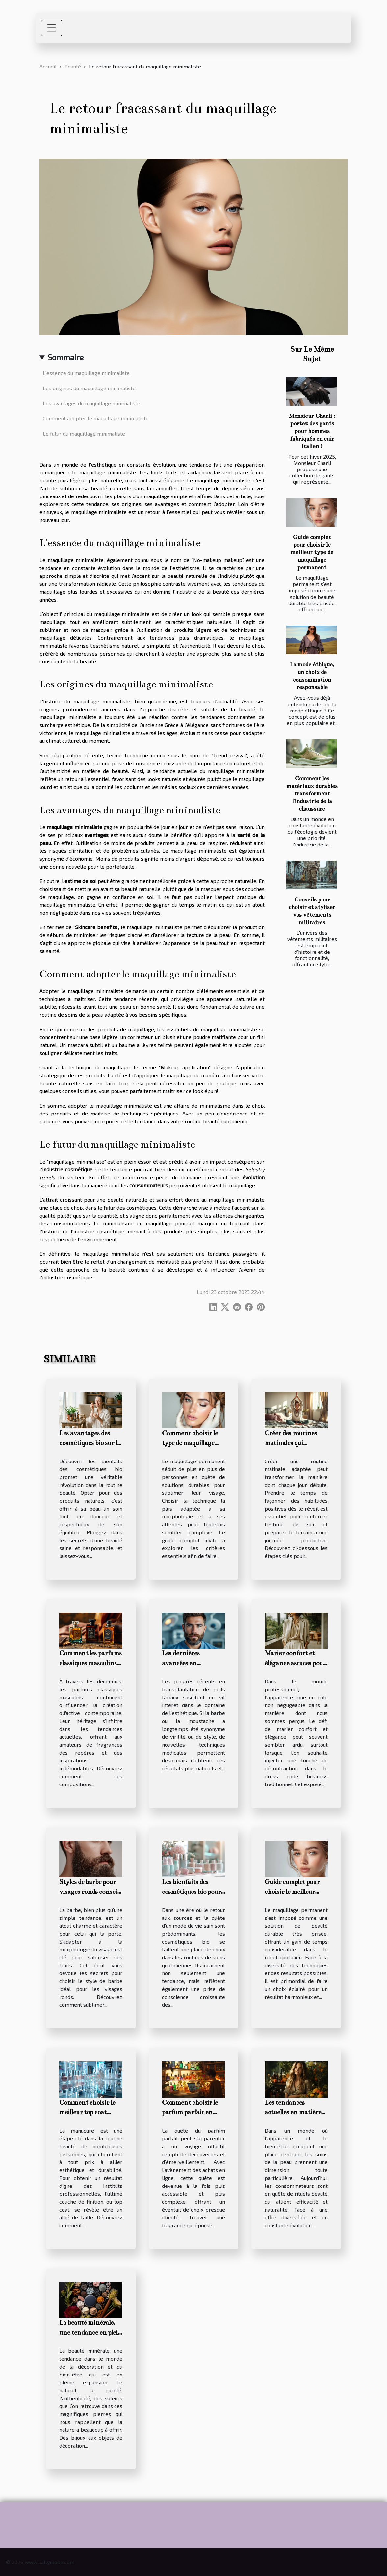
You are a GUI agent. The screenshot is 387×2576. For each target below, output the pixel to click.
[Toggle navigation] (51, 28)
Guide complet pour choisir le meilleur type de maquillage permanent (312, 552)
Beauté (72, 66)
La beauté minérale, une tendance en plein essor (90, 2332)
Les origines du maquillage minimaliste (89, 388)
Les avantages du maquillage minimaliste (91, 403)
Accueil (48, 66)
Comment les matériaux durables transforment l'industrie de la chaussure (312, 793)
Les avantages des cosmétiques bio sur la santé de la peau (89, 1443)
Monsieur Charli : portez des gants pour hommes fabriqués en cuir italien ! (312, 431)
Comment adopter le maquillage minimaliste (96, 418)
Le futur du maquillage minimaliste (84, 433)
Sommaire (66, 357)
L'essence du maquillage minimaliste (86, 373)
